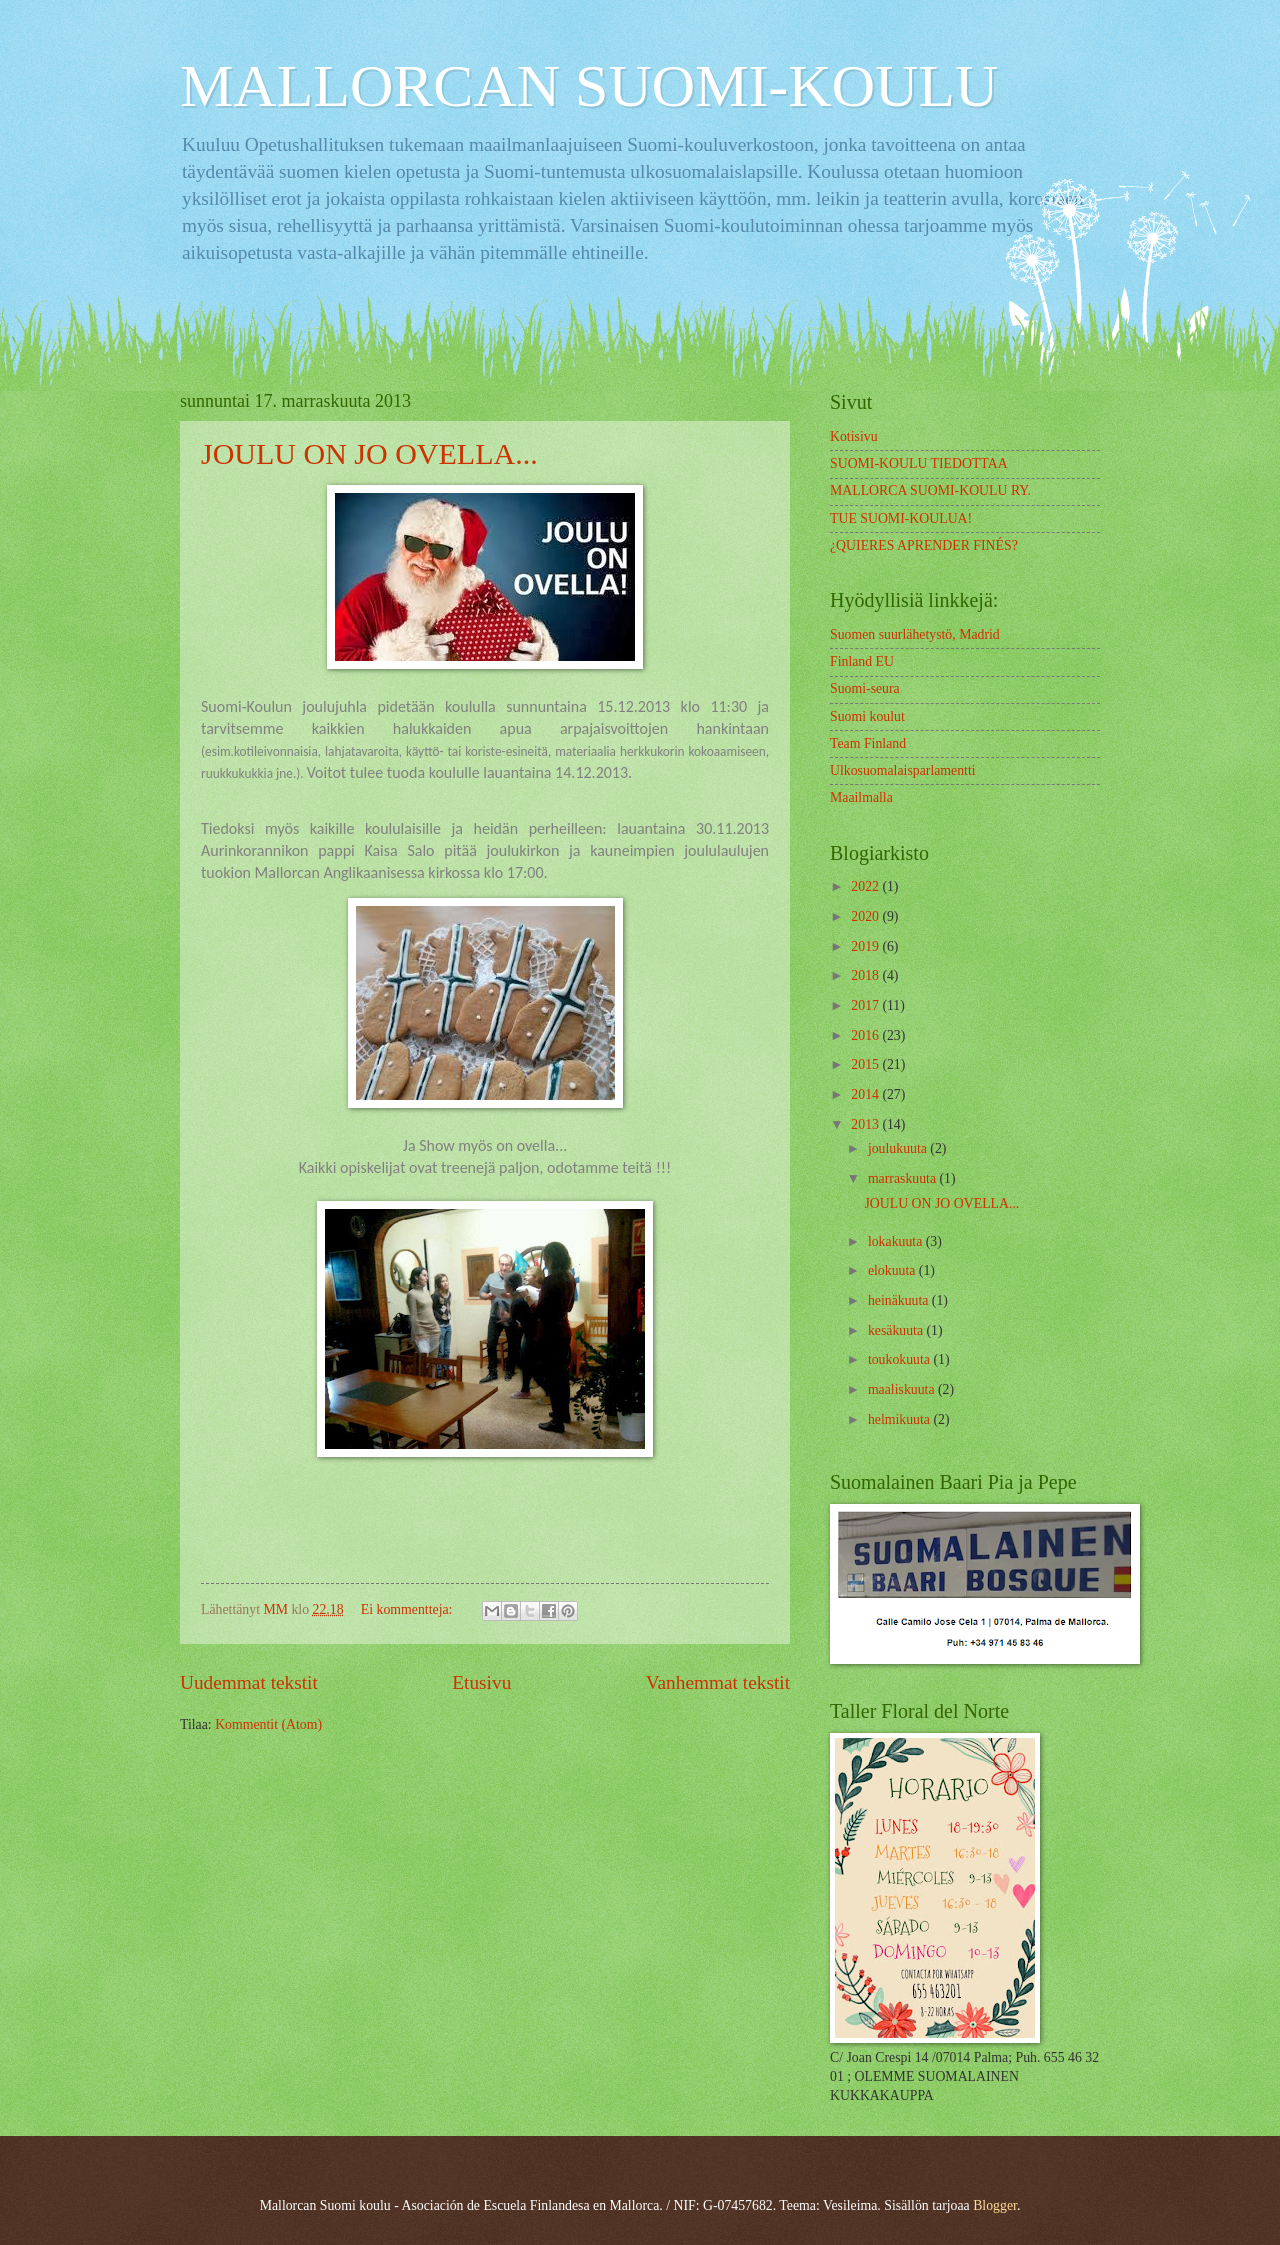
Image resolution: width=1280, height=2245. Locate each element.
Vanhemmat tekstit (718, 1682)
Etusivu (481, 1682)
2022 (866, 886)
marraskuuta (904, 1178)
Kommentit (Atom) (268, 1724)
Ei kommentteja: (408, 1609)
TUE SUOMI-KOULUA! (901, 518)
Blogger (995, 2205)
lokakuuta (897, 1241)
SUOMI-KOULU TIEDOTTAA (919, 463)
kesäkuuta (897, 1330)
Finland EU (862, 661)
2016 (866, 1035)
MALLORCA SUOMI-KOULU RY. (930, 490)
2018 (866, 975)
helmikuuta (901, 1419)
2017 (866, 1005)
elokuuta (893, 1270)
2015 (866, 1064)
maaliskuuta (903, 1389)
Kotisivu (854, 436)
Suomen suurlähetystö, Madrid (915, 634)
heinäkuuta (900, 1300)
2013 (866, 1124)
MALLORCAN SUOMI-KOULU (589, 86)
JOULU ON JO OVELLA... (369, 453)
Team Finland (868, 743)
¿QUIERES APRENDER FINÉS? (924, 545)
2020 (866, 916)
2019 (866, 946)
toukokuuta (901, 1359)
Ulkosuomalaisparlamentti (903, 770)
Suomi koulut (867, 716)
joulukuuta (899, 1148)
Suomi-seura (865, 688)
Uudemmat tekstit (249, 1682)
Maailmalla (861, 797)
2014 (866, 1094)
